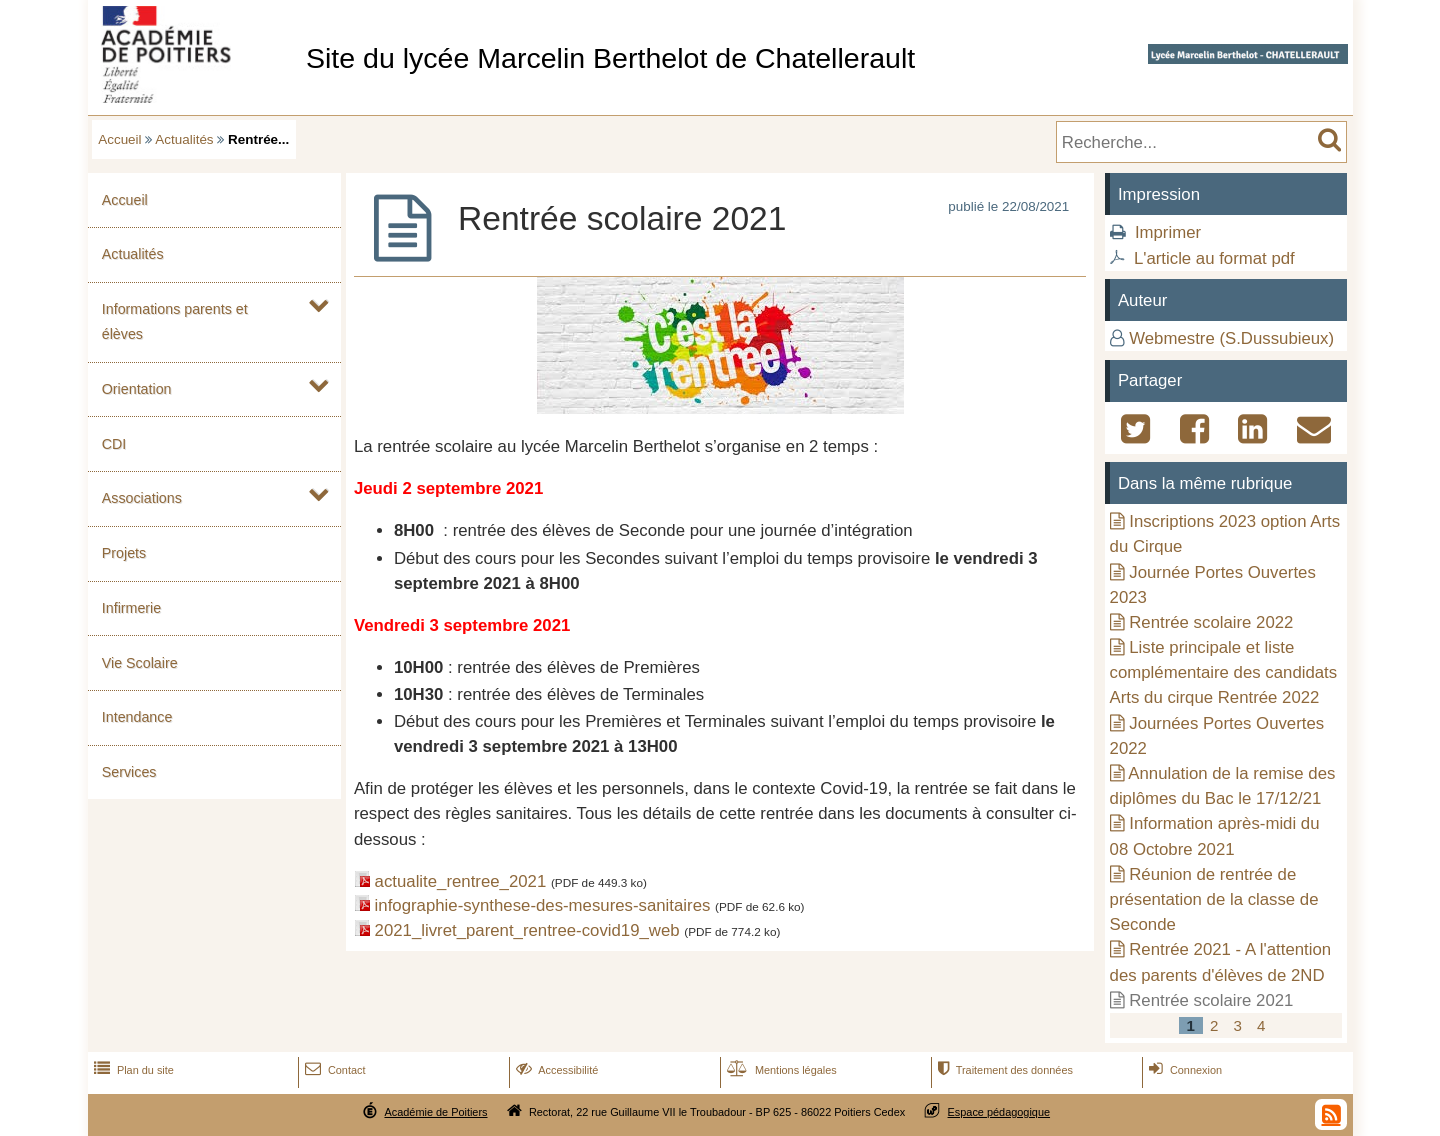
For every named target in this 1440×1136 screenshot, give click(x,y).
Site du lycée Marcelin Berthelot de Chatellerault (610, 58)
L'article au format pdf (1214, 258)
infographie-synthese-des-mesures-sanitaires (543, 905)
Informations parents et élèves (175, 321)
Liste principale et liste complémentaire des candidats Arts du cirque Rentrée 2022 (1224, 672)
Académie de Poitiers (435, 1112)
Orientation (137, 389)
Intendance (137, 717)
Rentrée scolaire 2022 (1211, 622)
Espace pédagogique (999, 1112)
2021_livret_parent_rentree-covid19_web (527, 930)
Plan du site (132, 1070)
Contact (333, 1070)
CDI (114, 444)
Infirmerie (131, 608)
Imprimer (1168, 232)
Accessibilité (555, 1070)
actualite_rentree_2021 (461, 881)
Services (129, 772)
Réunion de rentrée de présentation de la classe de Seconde (1214, 899)
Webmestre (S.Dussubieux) (1231, 338)
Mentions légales (780, 1070)
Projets (124, 553)
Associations (142, 498)
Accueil (119, 139)
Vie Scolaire (140, 663)
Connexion (1183, 1070)
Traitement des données (1003, 1070)
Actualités (184, 139)
